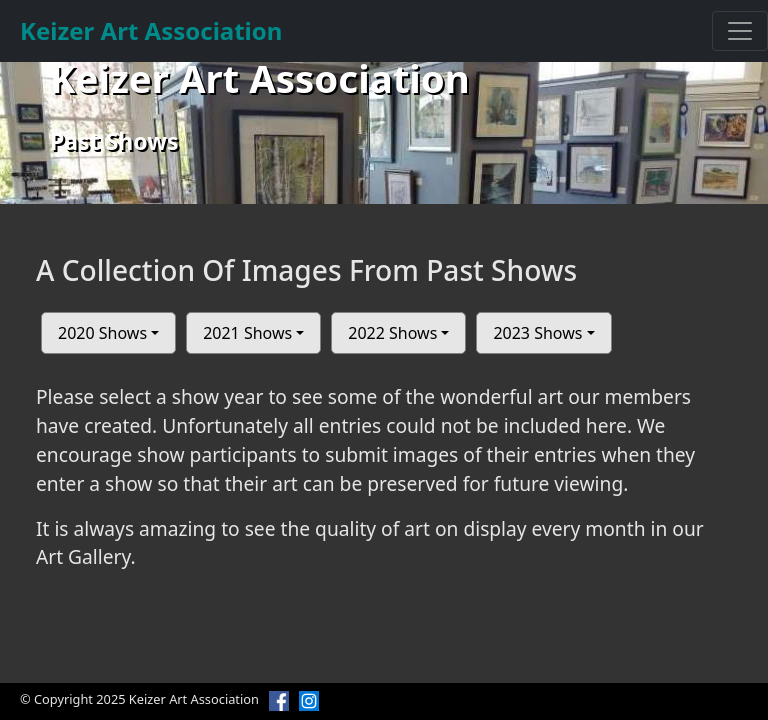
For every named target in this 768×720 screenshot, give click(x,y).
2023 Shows (537, 333)
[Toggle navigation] (740, 31)
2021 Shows (247, 333)
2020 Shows (102, 333)
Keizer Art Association (151, 30)
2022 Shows (392, 333)
